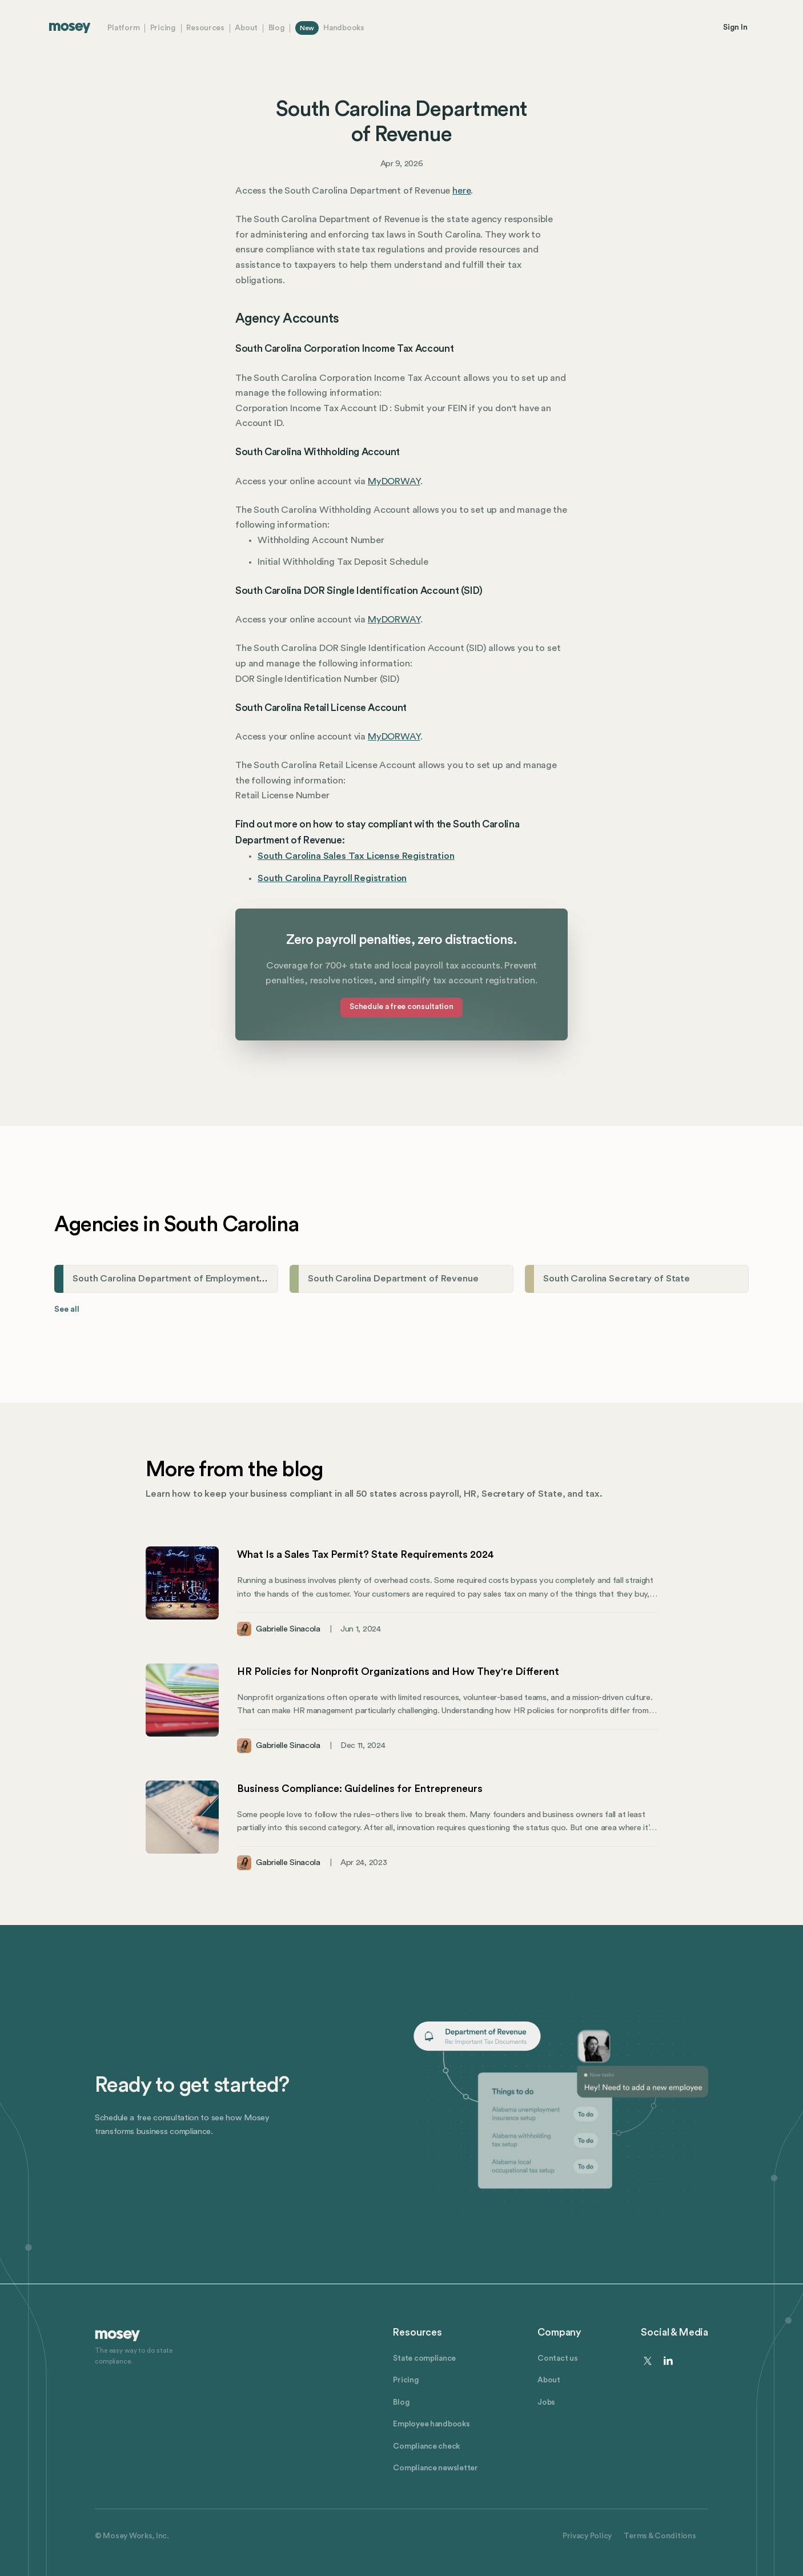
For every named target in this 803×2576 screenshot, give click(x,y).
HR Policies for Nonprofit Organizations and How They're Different (398, 1671)
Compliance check (426, 2446)
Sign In (735, 27)
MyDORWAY (394, 481)
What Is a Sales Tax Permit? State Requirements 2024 (365, 1554)
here (461, 190)
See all (66, 1309)
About (246, 28)
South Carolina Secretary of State (616, 1278)
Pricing (163, 28)
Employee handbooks (431, 2424)
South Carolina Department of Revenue (393, 1278)
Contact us (557, 2358)
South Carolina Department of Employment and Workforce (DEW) (215, 1278)
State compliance (424, 2358)
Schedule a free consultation (401, 1007)
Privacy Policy (587, 2536)
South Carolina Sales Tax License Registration (356, 856)
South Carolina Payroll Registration (332, 878)
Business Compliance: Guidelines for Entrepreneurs (360, 1788)
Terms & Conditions (660, 2536)
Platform (123, 28)
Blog (276, 28)
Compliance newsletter (435, 2468)
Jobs (546, 2402)
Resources (205, 28)
